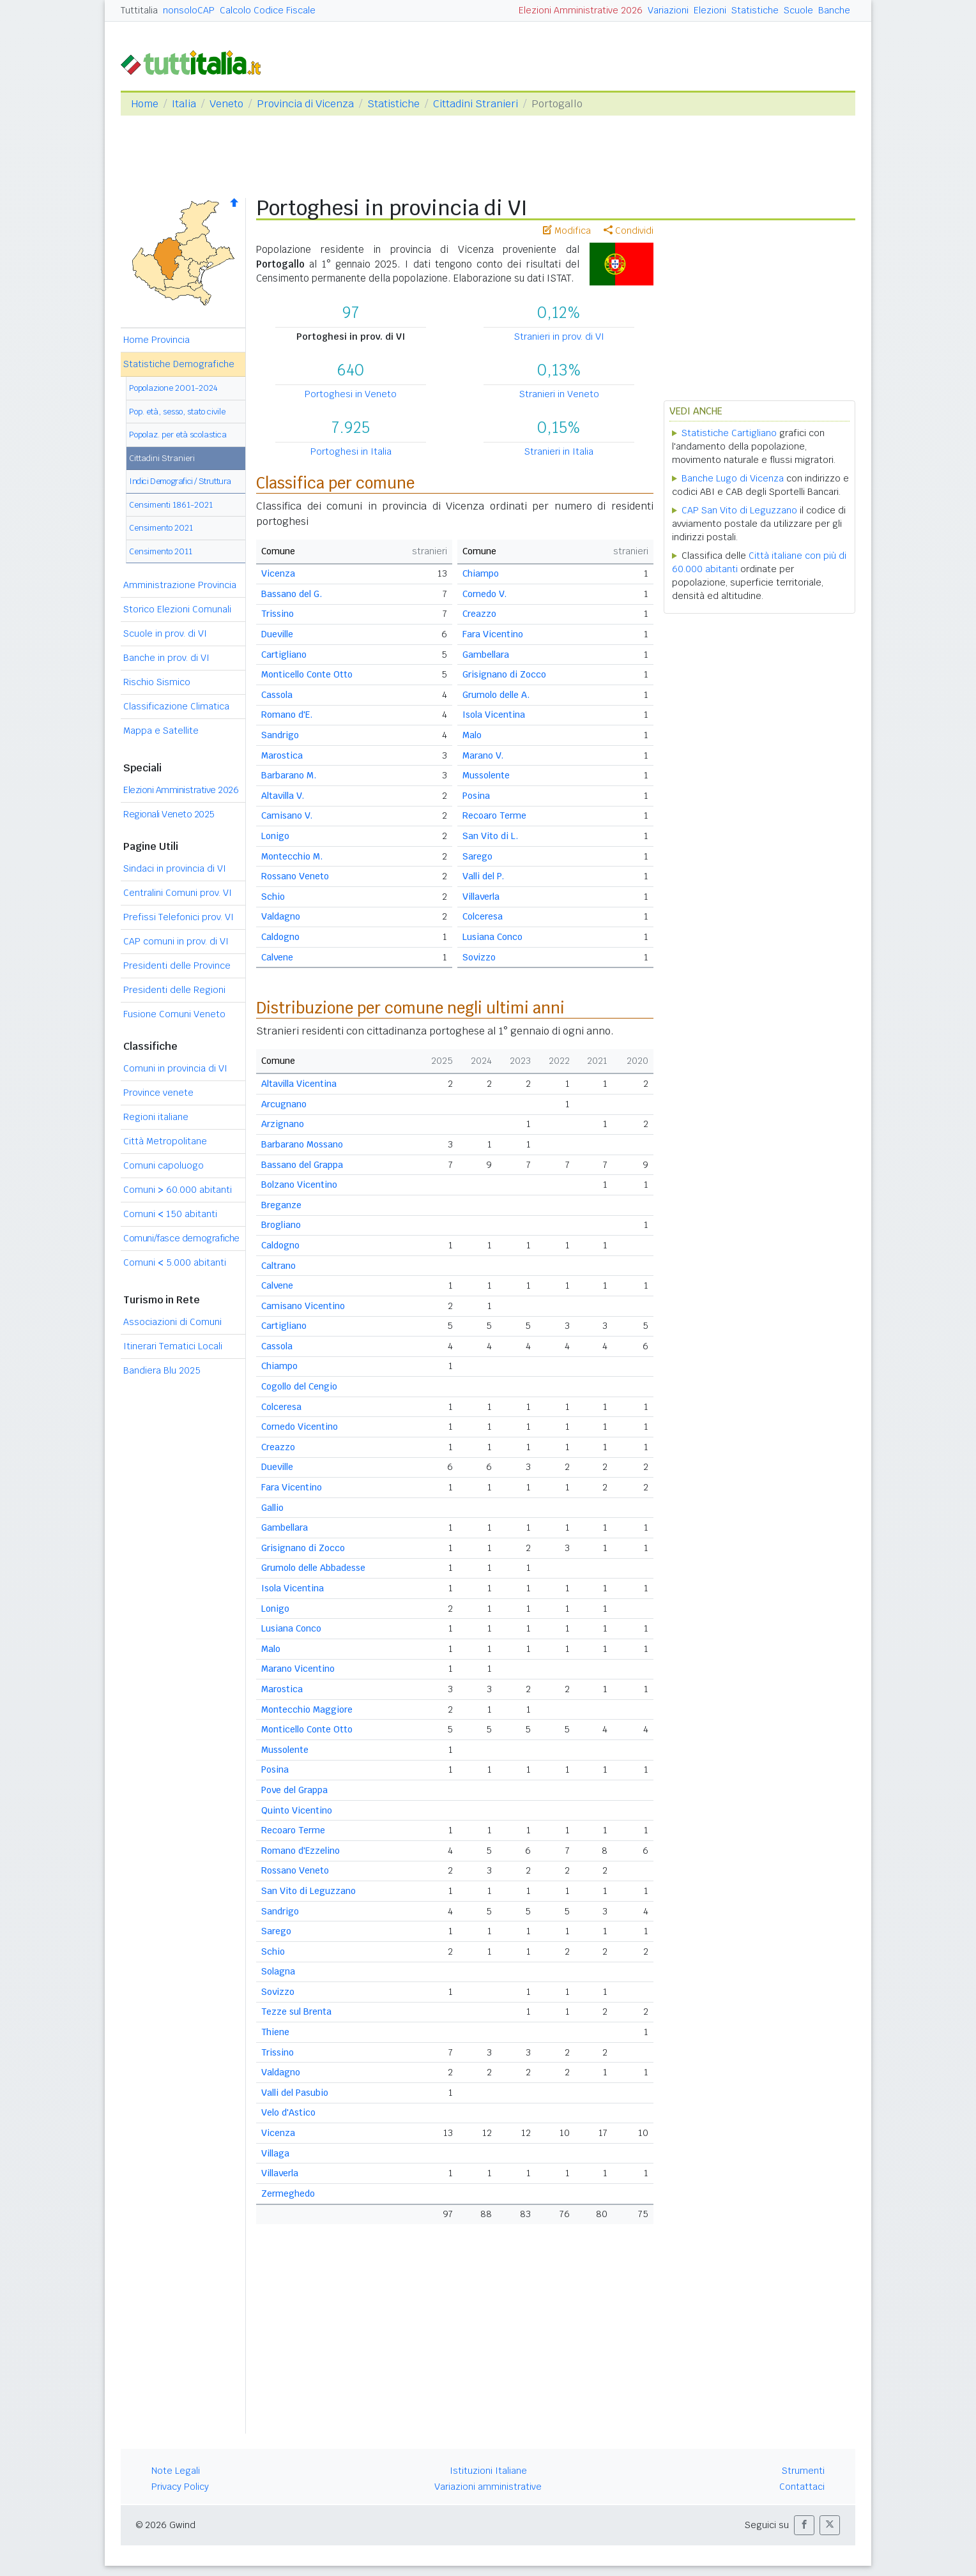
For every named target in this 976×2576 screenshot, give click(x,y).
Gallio (272, 1507)
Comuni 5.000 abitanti (174, 1262)
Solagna (278, 1971)
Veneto (226, 103)
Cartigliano (284, 654)
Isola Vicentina (493, 714)
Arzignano (282, 1124)
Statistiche (755, 10)
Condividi (628, 230)
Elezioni (710, 10)
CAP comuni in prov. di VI (176, 941)
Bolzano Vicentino (299, 1184)
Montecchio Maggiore (307, 1709)
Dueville (277, 634)
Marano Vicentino (298, 1668)
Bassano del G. (291, 594)
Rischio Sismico (156, 682)
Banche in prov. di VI (166, 657)
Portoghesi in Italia (351, 451)
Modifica (567, 230)
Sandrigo (280, 735)
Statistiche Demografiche (178, 364)
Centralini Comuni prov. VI (177, 892)
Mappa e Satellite (161, 730)
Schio (273, 896)
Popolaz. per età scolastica (178, 434)
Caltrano (278, 1265)
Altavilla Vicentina (299, 1083)
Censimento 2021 (161, 527)
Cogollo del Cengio (299, 1386)
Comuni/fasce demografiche (181, 1238)
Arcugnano (284, 1104)
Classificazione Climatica (176, 706)
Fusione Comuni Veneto (174, 1014)
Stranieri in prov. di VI (559, 336)
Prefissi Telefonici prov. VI (178, 917)
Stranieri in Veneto (559, 394)
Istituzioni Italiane (488, 2470)
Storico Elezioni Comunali (177, 609)
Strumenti (803, 2470)
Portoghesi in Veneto (351, 394)
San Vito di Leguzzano (308, 1891)
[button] (804, 2525)
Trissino (277, 613)
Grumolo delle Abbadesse (313, 1567)
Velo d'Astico (288, 2112)
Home (144, 103)
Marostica (282, 755)
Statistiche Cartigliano (729, 433)
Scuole (798, 10)
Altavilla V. (282, 795)
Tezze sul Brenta (296, 2011)
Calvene (277, 957)
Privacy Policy (180, 2486)
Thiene (275, 2032)
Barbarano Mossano (302, 1144)
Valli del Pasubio (294, 2092)
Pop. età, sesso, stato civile (177, 411)
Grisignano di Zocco (504, 674)
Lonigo (275, 836)
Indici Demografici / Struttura (180, 481)
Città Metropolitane (165, 1141)
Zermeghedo (288, 2193)
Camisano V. (286, 815)
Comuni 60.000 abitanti (177, 1189)
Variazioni (668, 10)
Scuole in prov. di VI (165, 633)
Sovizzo (479, 957)
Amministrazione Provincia (179, 585)
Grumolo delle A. (496, 695)
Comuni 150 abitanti (170, 1214)
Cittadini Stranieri (475, 103)
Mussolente (486, 775)
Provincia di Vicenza (305, 103)
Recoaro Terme (494, 815)
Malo (472, 735)
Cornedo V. (484, 594)
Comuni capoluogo (163, 1165)
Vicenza (278, 573)
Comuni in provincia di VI (175, 1068)
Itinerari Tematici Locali (172, 1346)
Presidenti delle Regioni (174, 990)
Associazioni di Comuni (172, 1322)
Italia (184, 103)
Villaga (275, 2153)
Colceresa (482, 916)
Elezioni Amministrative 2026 (581, 10)
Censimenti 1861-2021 (171, 504)
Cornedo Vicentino (299, 1426)
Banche (834, 10)
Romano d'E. (286, 714)
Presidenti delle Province (177, 965)
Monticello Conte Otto (307, 674)
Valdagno (280, 916)
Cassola (277, 695)
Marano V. (482, 755)
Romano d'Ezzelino (300, 1850)
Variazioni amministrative (488, 2486)
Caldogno (280, 937)
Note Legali (175, 2470)
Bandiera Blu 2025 (162, 1370)
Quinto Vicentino (296, 1810)
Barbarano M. (288, 775)
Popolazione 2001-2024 (173, 388)
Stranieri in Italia (558, 451)
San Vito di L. (490, 836)
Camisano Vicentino (303, 1306)
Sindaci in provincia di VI (174, 868)
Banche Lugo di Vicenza (733, 478)
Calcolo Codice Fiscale (268, 10)
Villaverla (480, 896)
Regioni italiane (155, 1117)
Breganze (281, 1205)
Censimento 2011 (160, 551)
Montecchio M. (292, 856)
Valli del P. (483, 876)
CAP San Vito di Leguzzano (739, 510)
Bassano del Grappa (302, 1165)
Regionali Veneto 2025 (169, 814)
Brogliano (281, 1225)
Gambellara (485, 654)
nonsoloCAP (189, 10)
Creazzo (479, 613)
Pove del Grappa (294, 1790)
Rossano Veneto (295, 876)
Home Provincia (156, 339)
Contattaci (802, 2486)
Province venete (158, 1092)
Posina (476, 795)
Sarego (477, 856)
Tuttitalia (139, 10)
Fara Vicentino (492, 634)
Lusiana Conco (492, 937)
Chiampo (480, 573)
